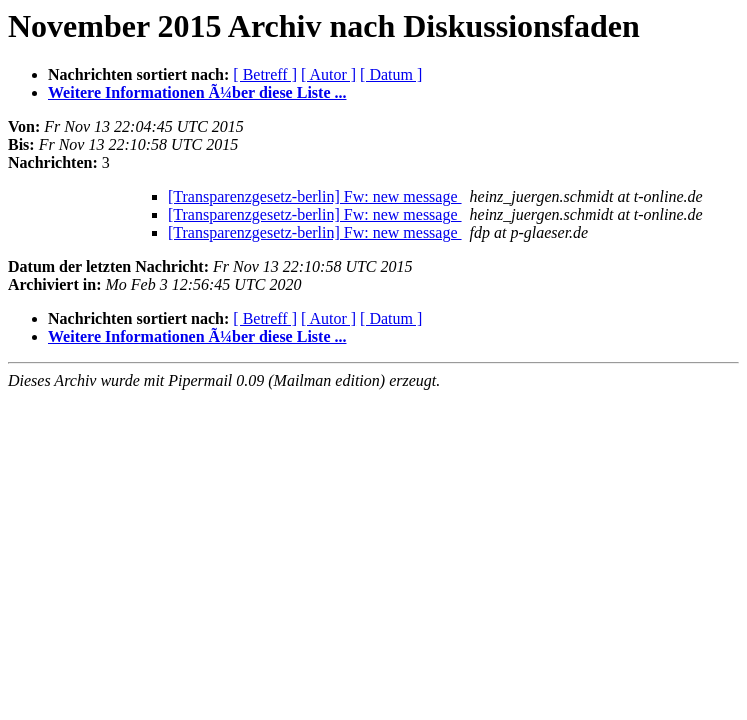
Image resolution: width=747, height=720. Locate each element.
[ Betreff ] (265, 74)
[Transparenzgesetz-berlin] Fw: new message (315, 196)
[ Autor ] (328, 74)
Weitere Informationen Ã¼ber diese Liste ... (197, 92)
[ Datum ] (391, 74)
